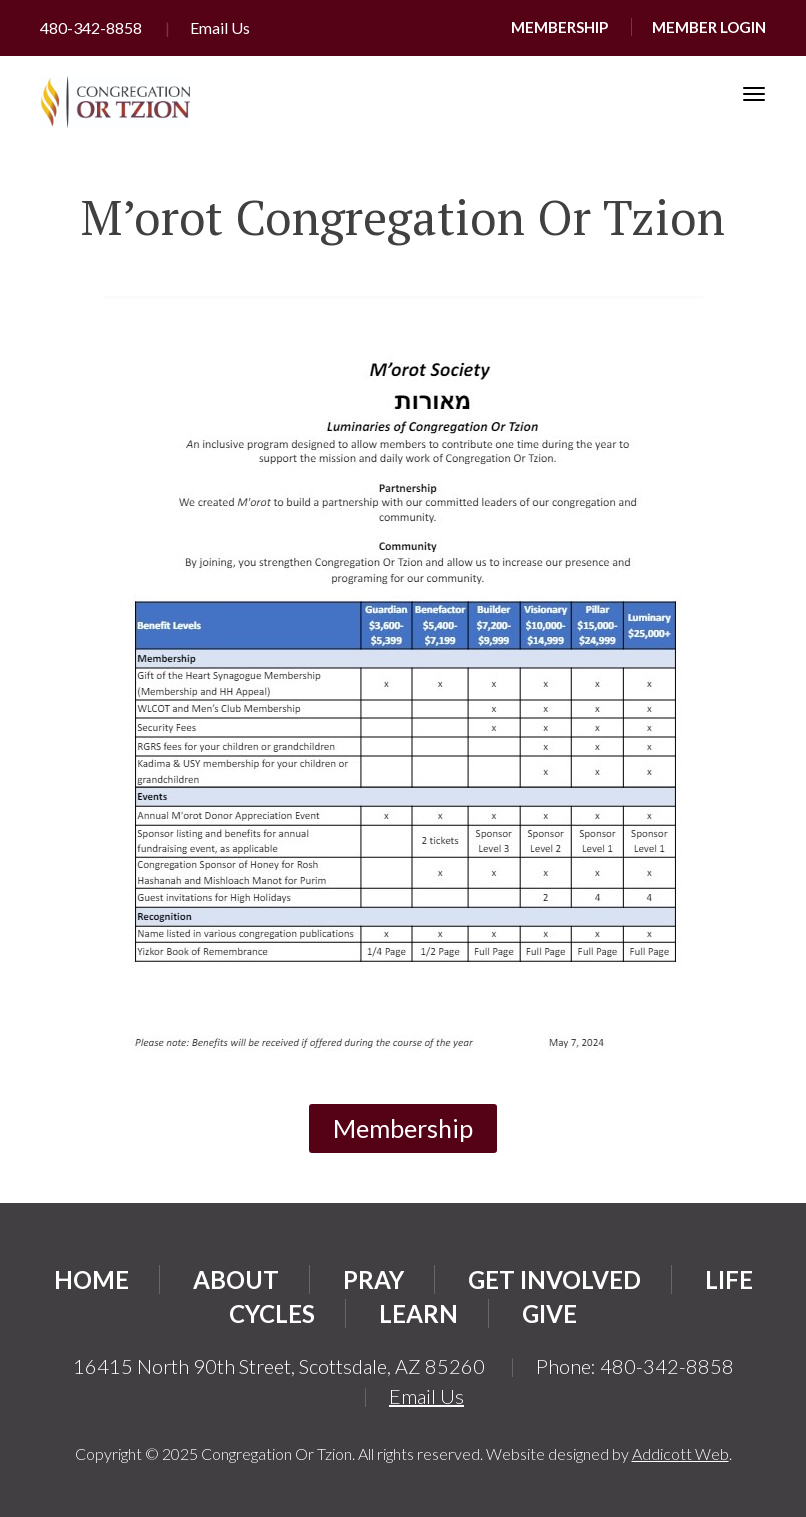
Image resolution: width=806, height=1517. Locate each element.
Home (91, 1279)
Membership (559, 27)
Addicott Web (680, 1453)
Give (549, 1313)
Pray (373, 1279)
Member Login (709, 27)
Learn (418, 1313)
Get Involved (554, 1279)
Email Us (220, 27)
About (236, 1279)
